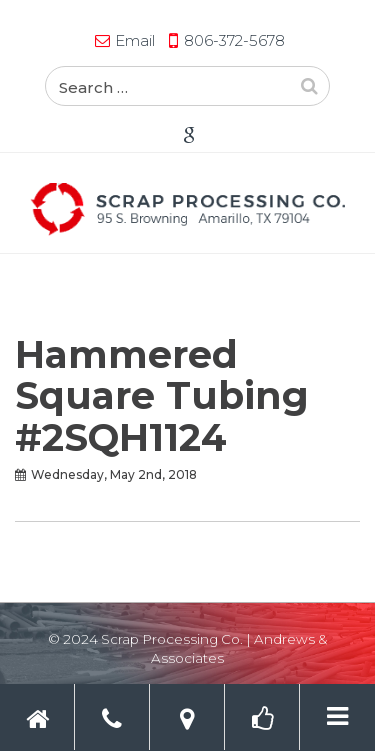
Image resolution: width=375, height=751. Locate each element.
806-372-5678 (234, 40)
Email (135, 40)
